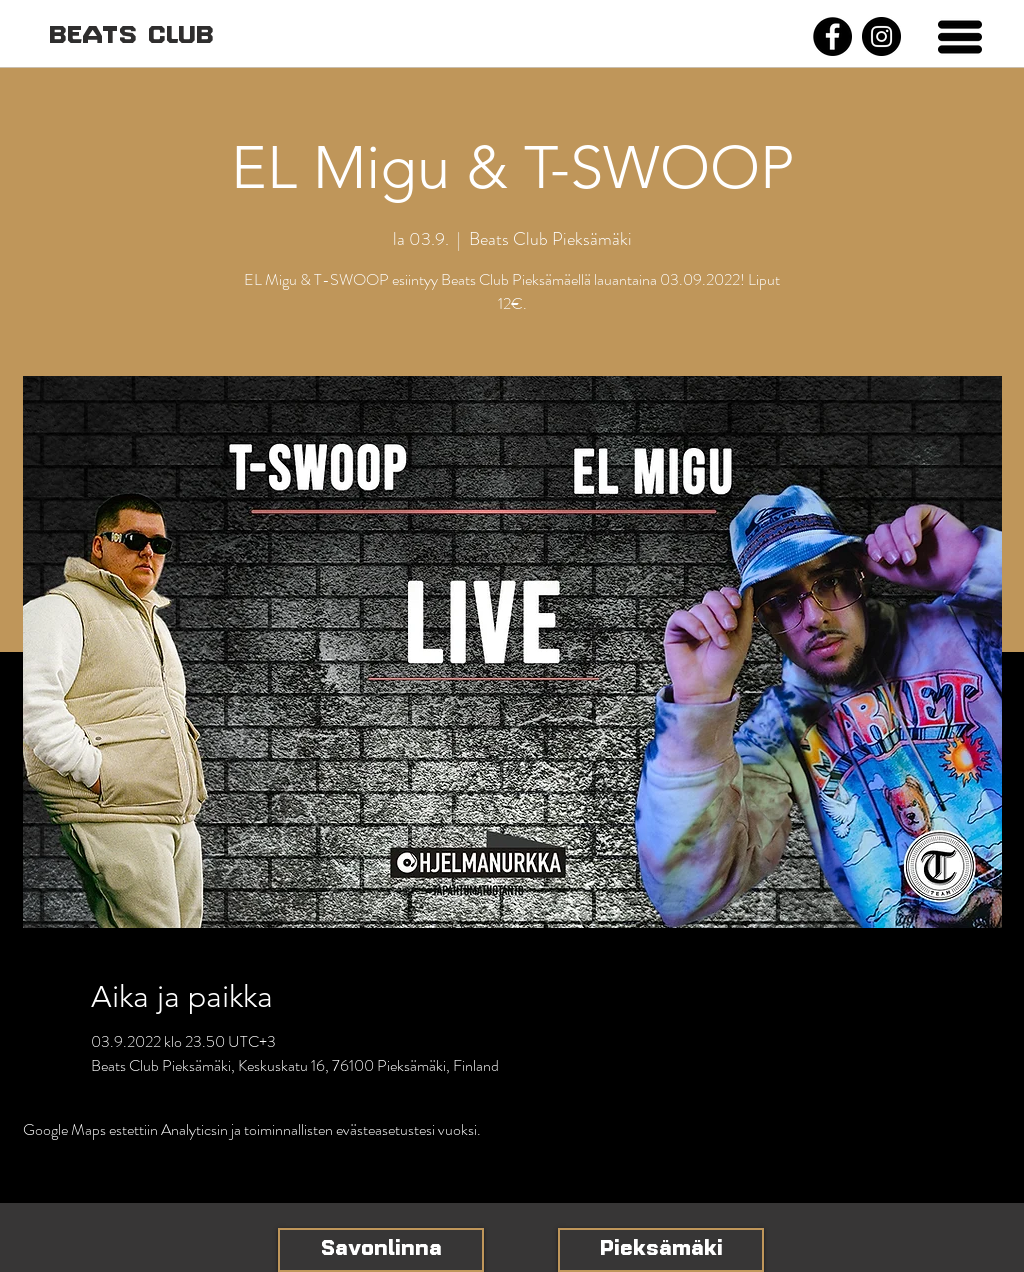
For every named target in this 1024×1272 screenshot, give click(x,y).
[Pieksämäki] (661, 1250)
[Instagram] (881, 36)
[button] (960, 37)
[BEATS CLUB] (131, 36)
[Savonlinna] (381, 1250)
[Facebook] (832, 36)
